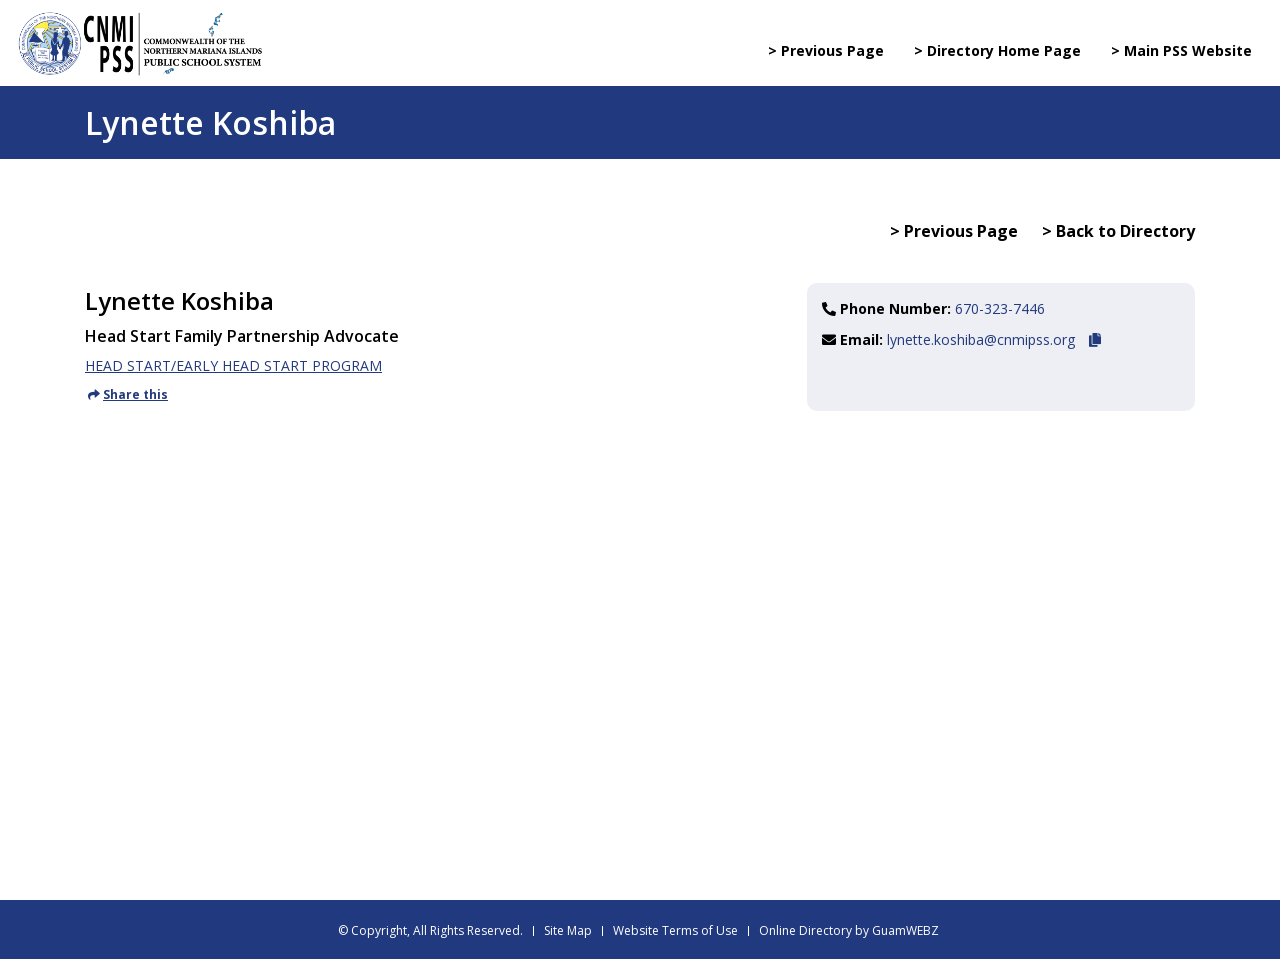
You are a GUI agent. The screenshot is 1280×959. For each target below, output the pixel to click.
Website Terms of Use (675, 930)
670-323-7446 (1000, 308)
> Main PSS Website (1181, 50)
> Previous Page (826, 50)
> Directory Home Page (997, 50)
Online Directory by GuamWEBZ (849, 930)
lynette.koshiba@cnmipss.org (981, 339)
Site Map (568, 930)
